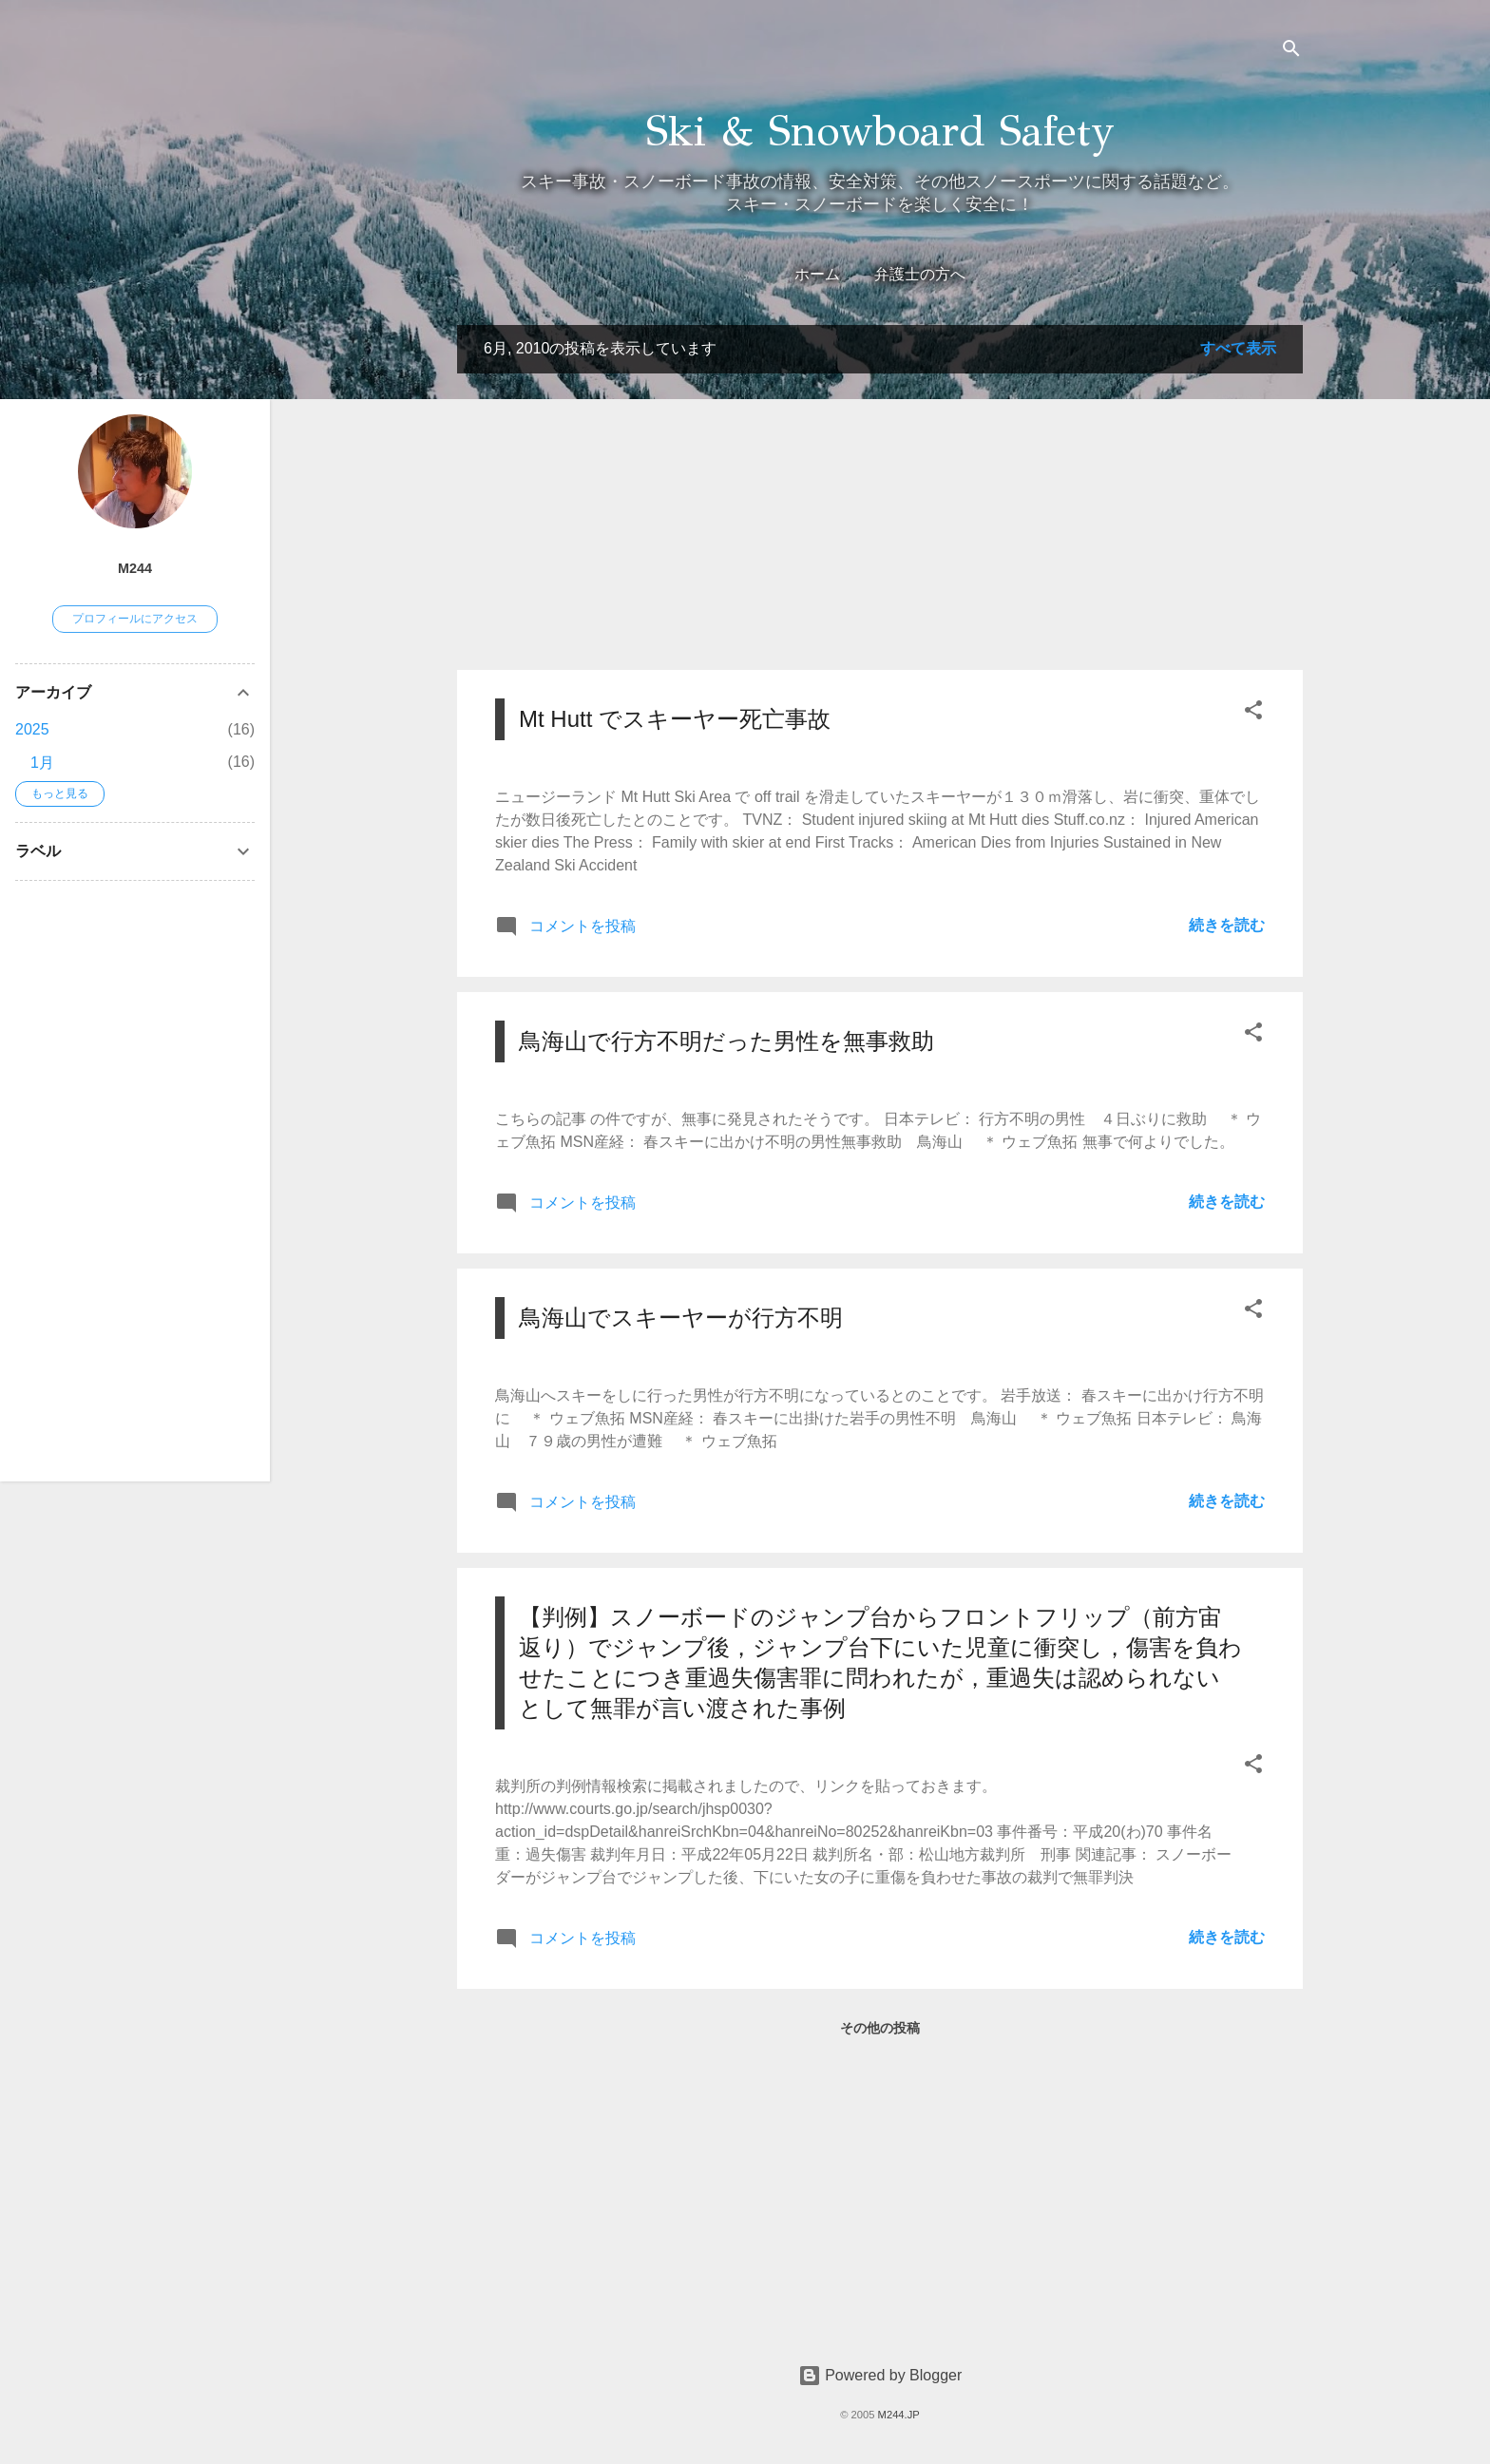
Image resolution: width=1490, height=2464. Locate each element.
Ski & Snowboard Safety (880, 131)
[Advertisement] (880, 522)
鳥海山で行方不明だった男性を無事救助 (726, 1041)
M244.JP (899, 2414)
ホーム (817, 274)
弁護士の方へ (919, 274)
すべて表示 (1238, 348)
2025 (32, 729)
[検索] (1291, 52)
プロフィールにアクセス (135, 618)
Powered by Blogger (880, 2375)
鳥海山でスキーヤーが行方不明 (681, 1317)
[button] (1253, 713)
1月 (42, 762)
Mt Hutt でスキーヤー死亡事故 (675, 719)
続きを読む (1227, 925)
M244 (135, 568)
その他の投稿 (880, 2027)
